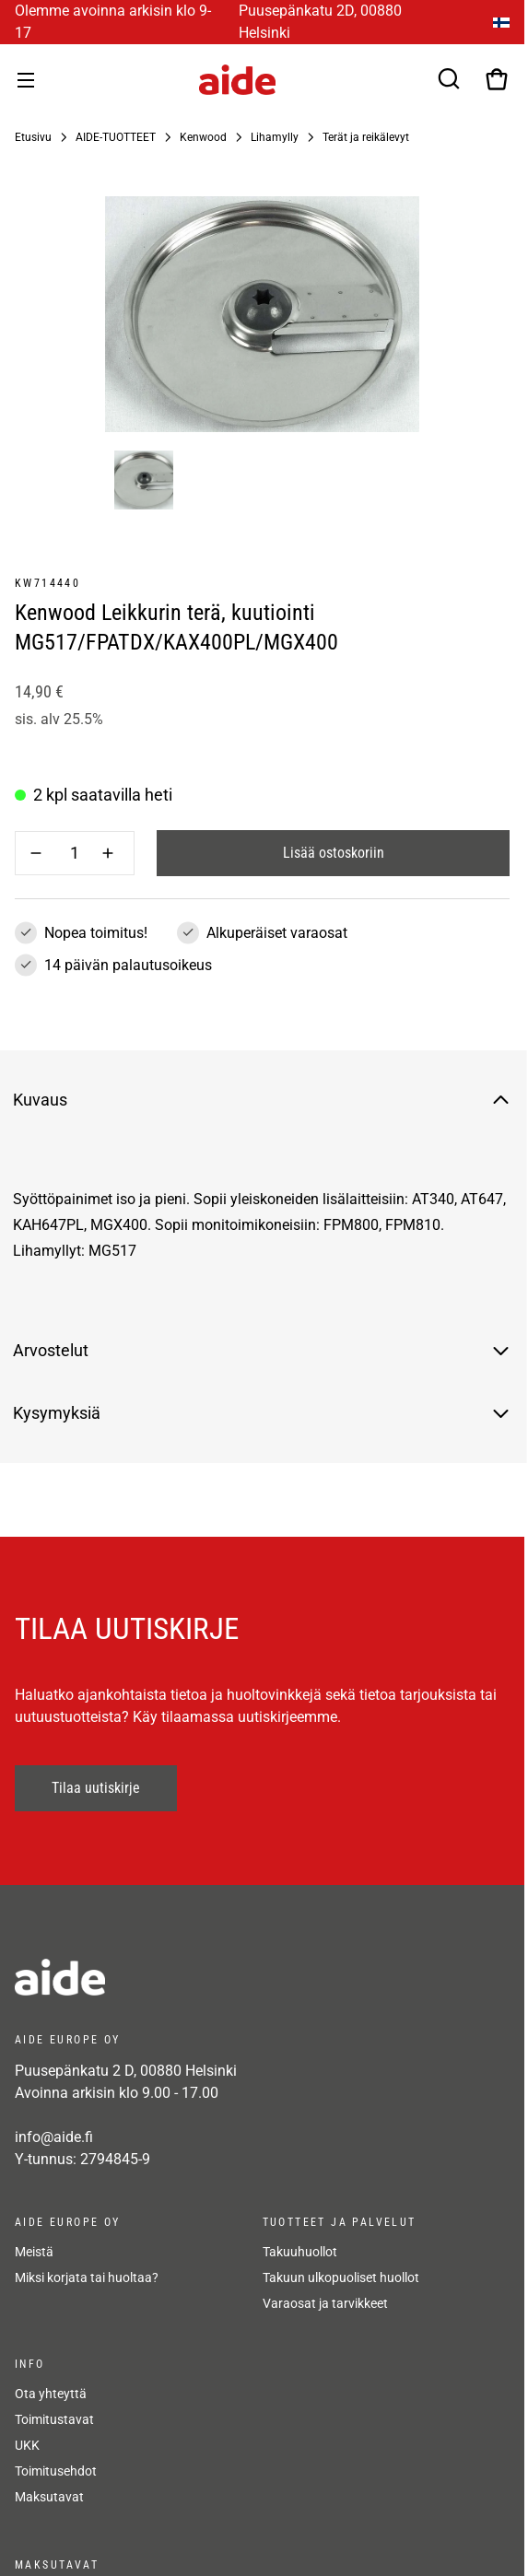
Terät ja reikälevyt (366, 137)
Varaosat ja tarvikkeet (325, 2303)
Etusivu (33, 137)
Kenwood (203, 137)
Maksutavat (49, 2496)
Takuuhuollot (300, 2251)
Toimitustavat (54, 2419)
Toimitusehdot (56, 2471)
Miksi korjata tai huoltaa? (86, 2277)
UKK (27, 2445)
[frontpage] (180, 1977)
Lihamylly (275, 137)
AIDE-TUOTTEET (116, 137)
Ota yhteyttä (51, 2393)
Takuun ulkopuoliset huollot (341, 2277)
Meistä (34, 2251)
